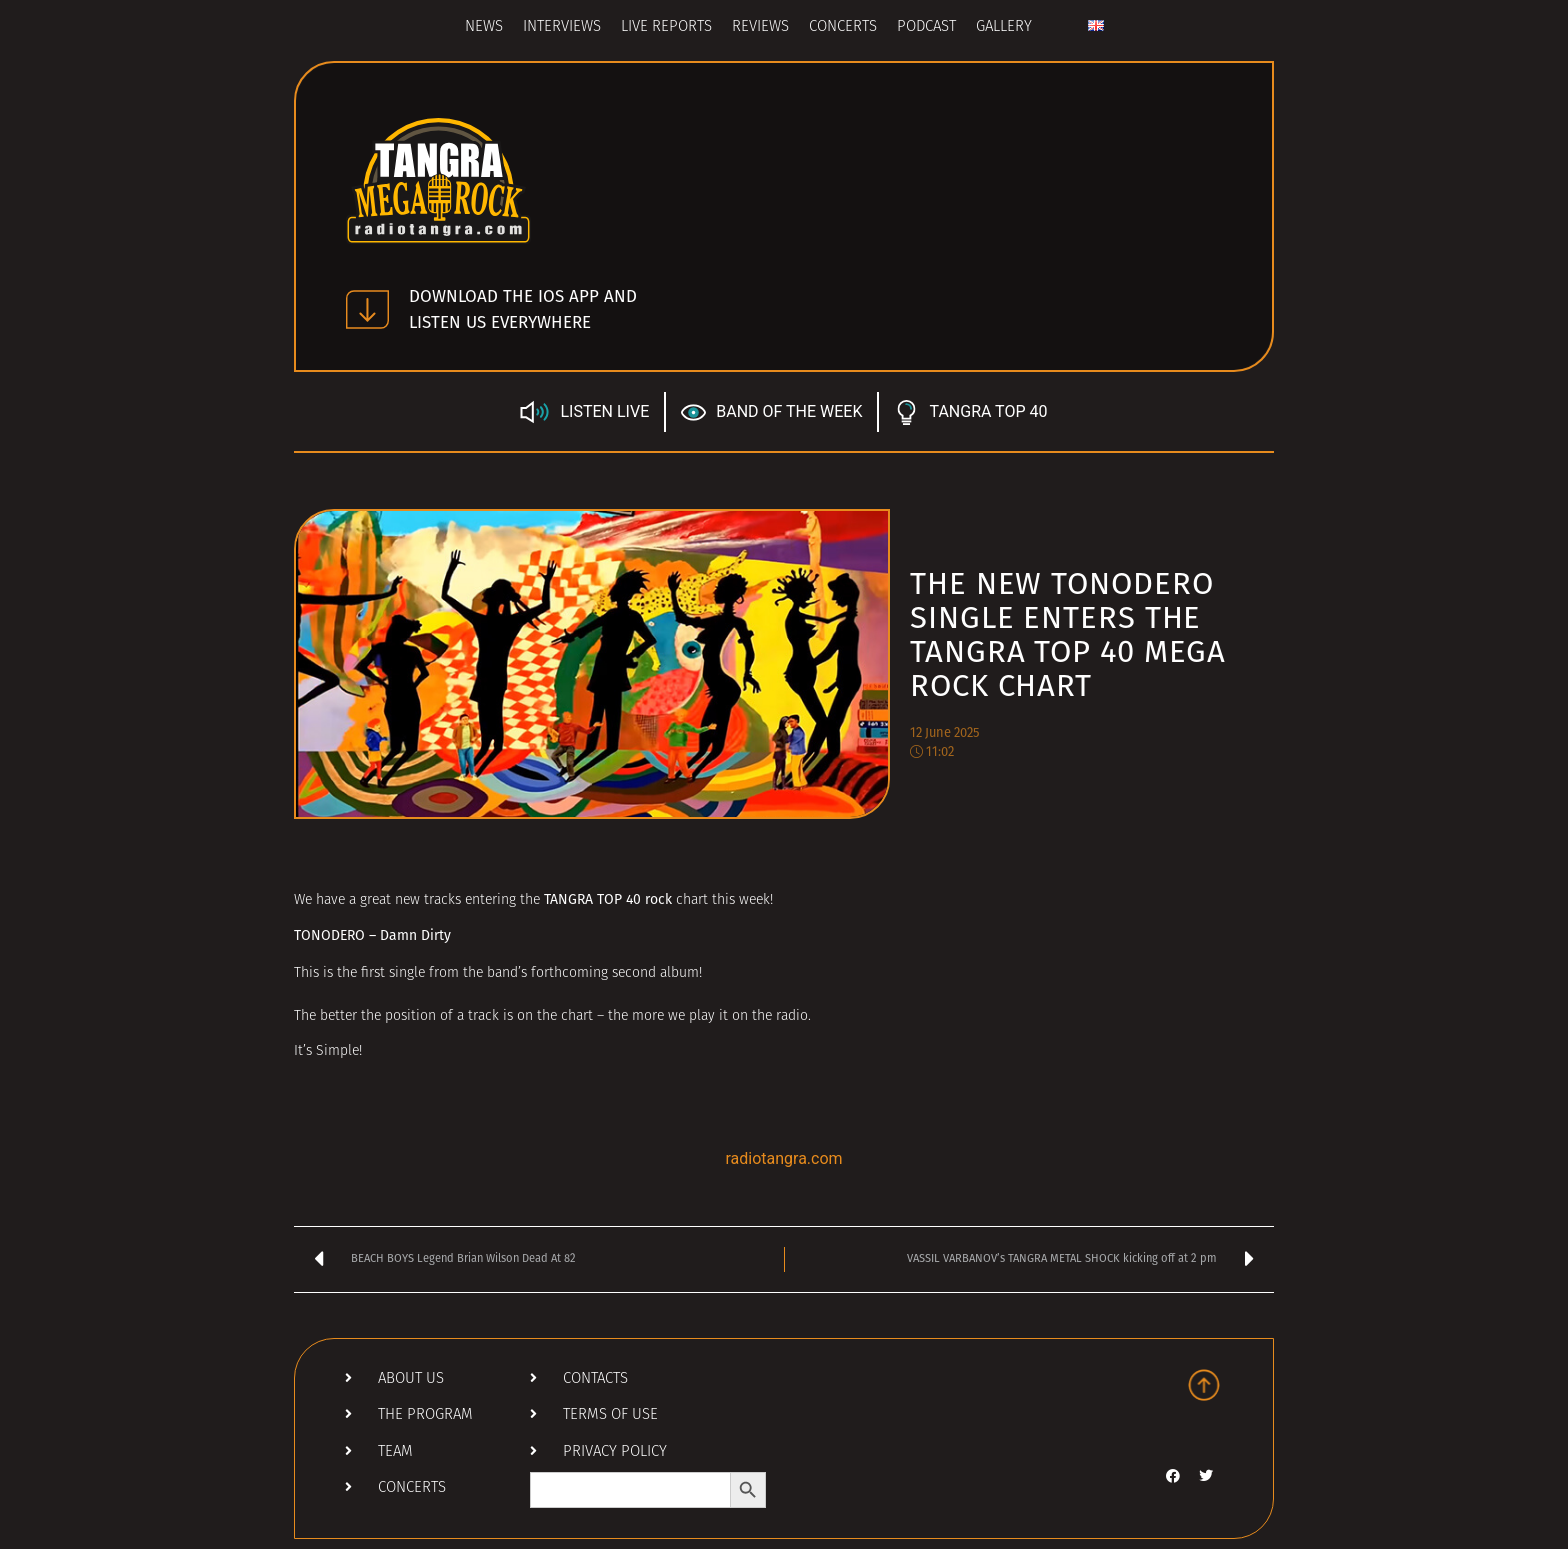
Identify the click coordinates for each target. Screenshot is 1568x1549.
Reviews (760, 27)
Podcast (926, 27)
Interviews (562, 27)
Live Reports (666, 27)
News (484, 27)
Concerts (843, 27)
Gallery (1004, 27)
